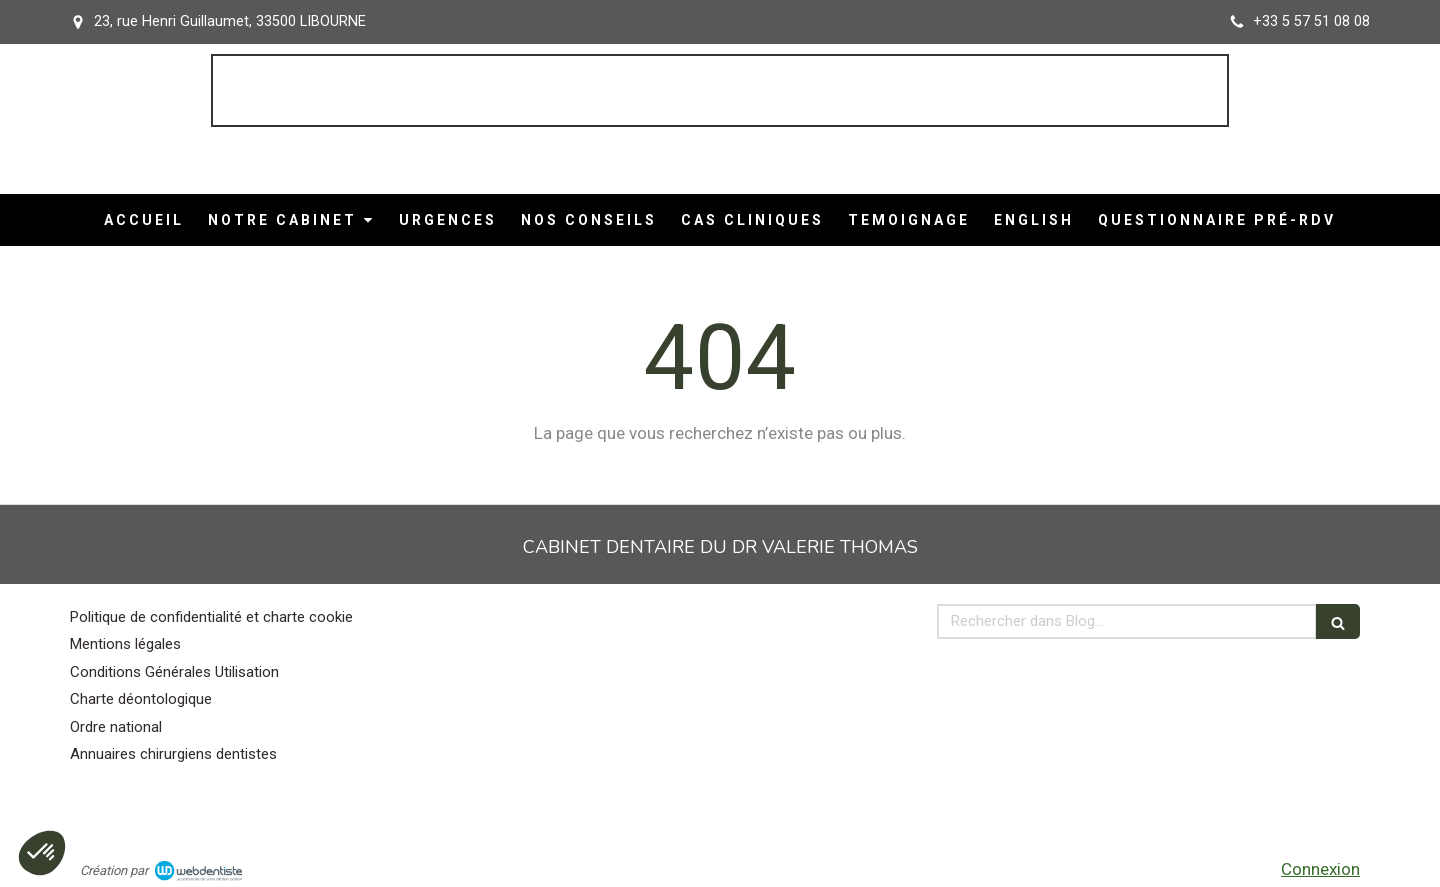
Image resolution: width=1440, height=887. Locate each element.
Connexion (1320, 869)
